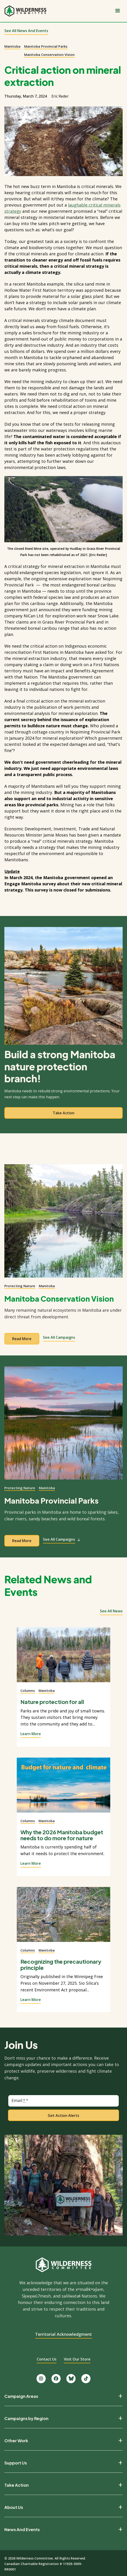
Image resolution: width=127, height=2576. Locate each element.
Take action (63, 1112)
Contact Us (46, 2359)
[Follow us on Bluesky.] (71, 2378)
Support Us (15, 2463)
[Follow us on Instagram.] (41, 2378)
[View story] (63, 1657)
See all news (111, 1611)
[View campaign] (63, 1221)
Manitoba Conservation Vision (49, 54)
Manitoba (12, 46)
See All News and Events (26, 30)
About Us (13, 2507)
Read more (21, 1338)
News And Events (22, 2529)
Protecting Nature (19, 1286)
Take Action (16, 2485)
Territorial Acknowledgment (63, 2334)
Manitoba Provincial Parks (46, 46)
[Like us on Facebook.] (56, 2378)
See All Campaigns (62, 1337)
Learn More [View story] (30, 1733)
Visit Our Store (77, 2359)
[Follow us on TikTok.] (85, 2378)
